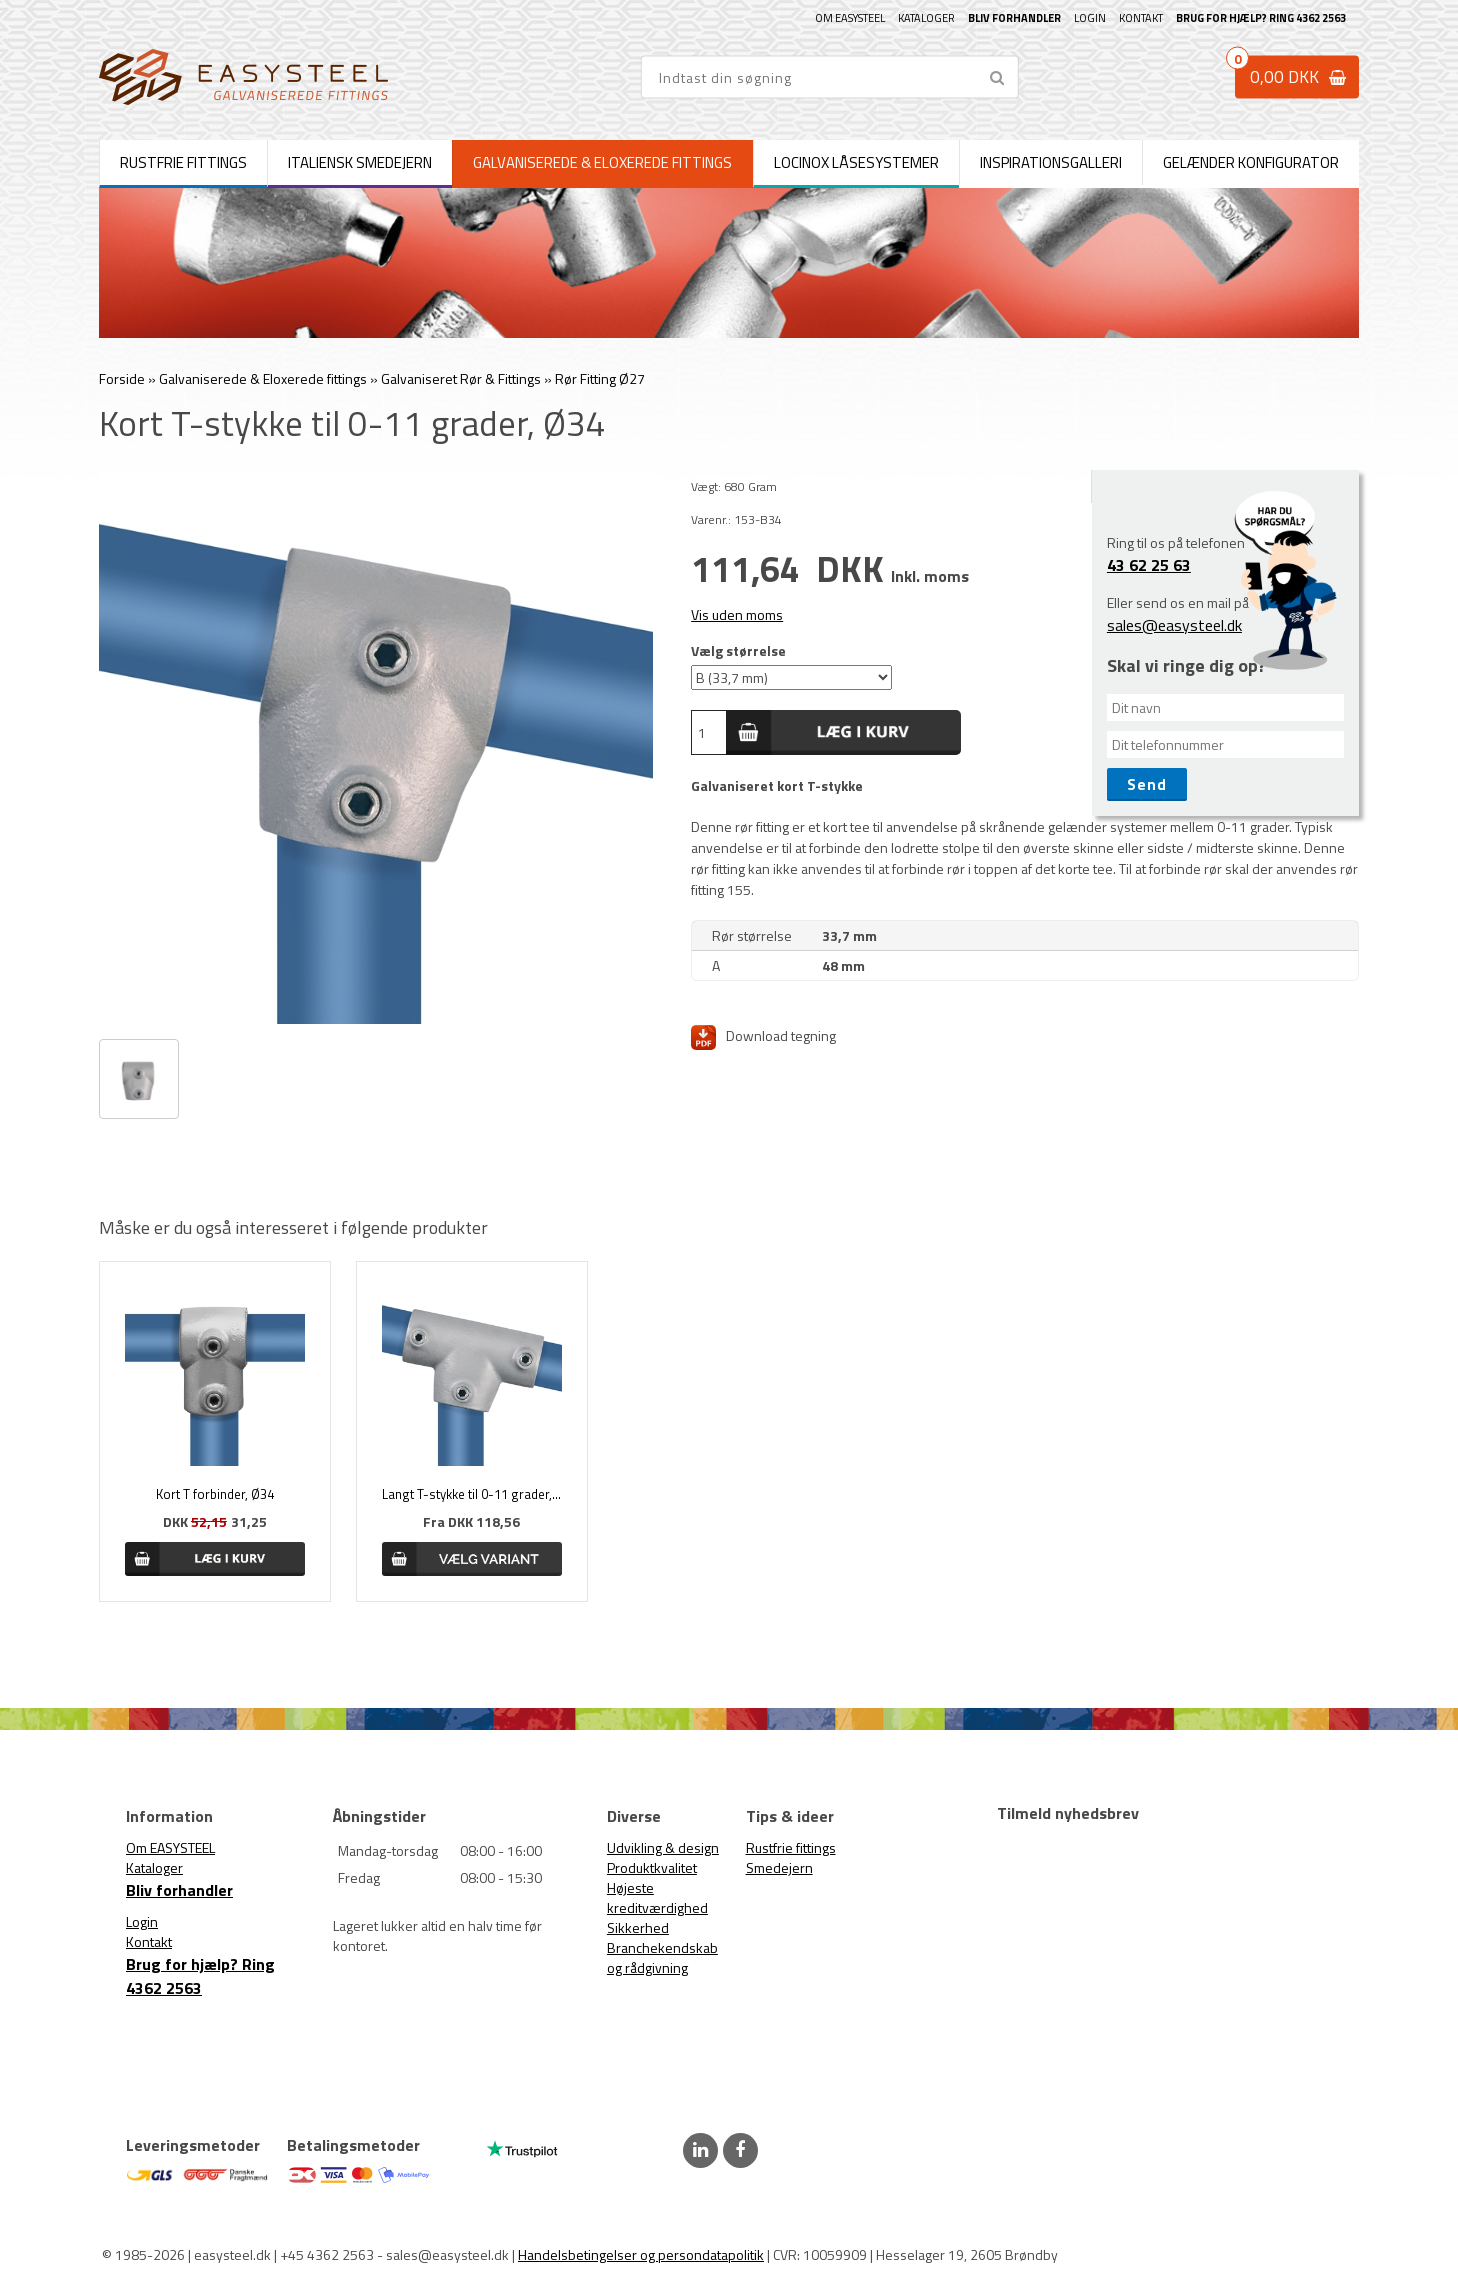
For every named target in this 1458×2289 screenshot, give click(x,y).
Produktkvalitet (652, 1867)
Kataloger (926, 18)
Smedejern (779, 1867)
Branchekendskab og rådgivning (662, 1957)
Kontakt (1141, 18)
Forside (122, 378)
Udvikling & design (663, 1847)
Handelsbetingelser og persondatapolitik (641, 2254)
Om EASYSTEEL (850, 18)
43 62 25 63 (1149, 565)
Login (1090, 18)
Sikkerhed (638, 1927)
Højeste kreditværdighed (657, 1897)
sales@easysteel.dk (1174, 625)
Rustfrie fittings (791, 1847)
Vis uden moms (737, 614)
